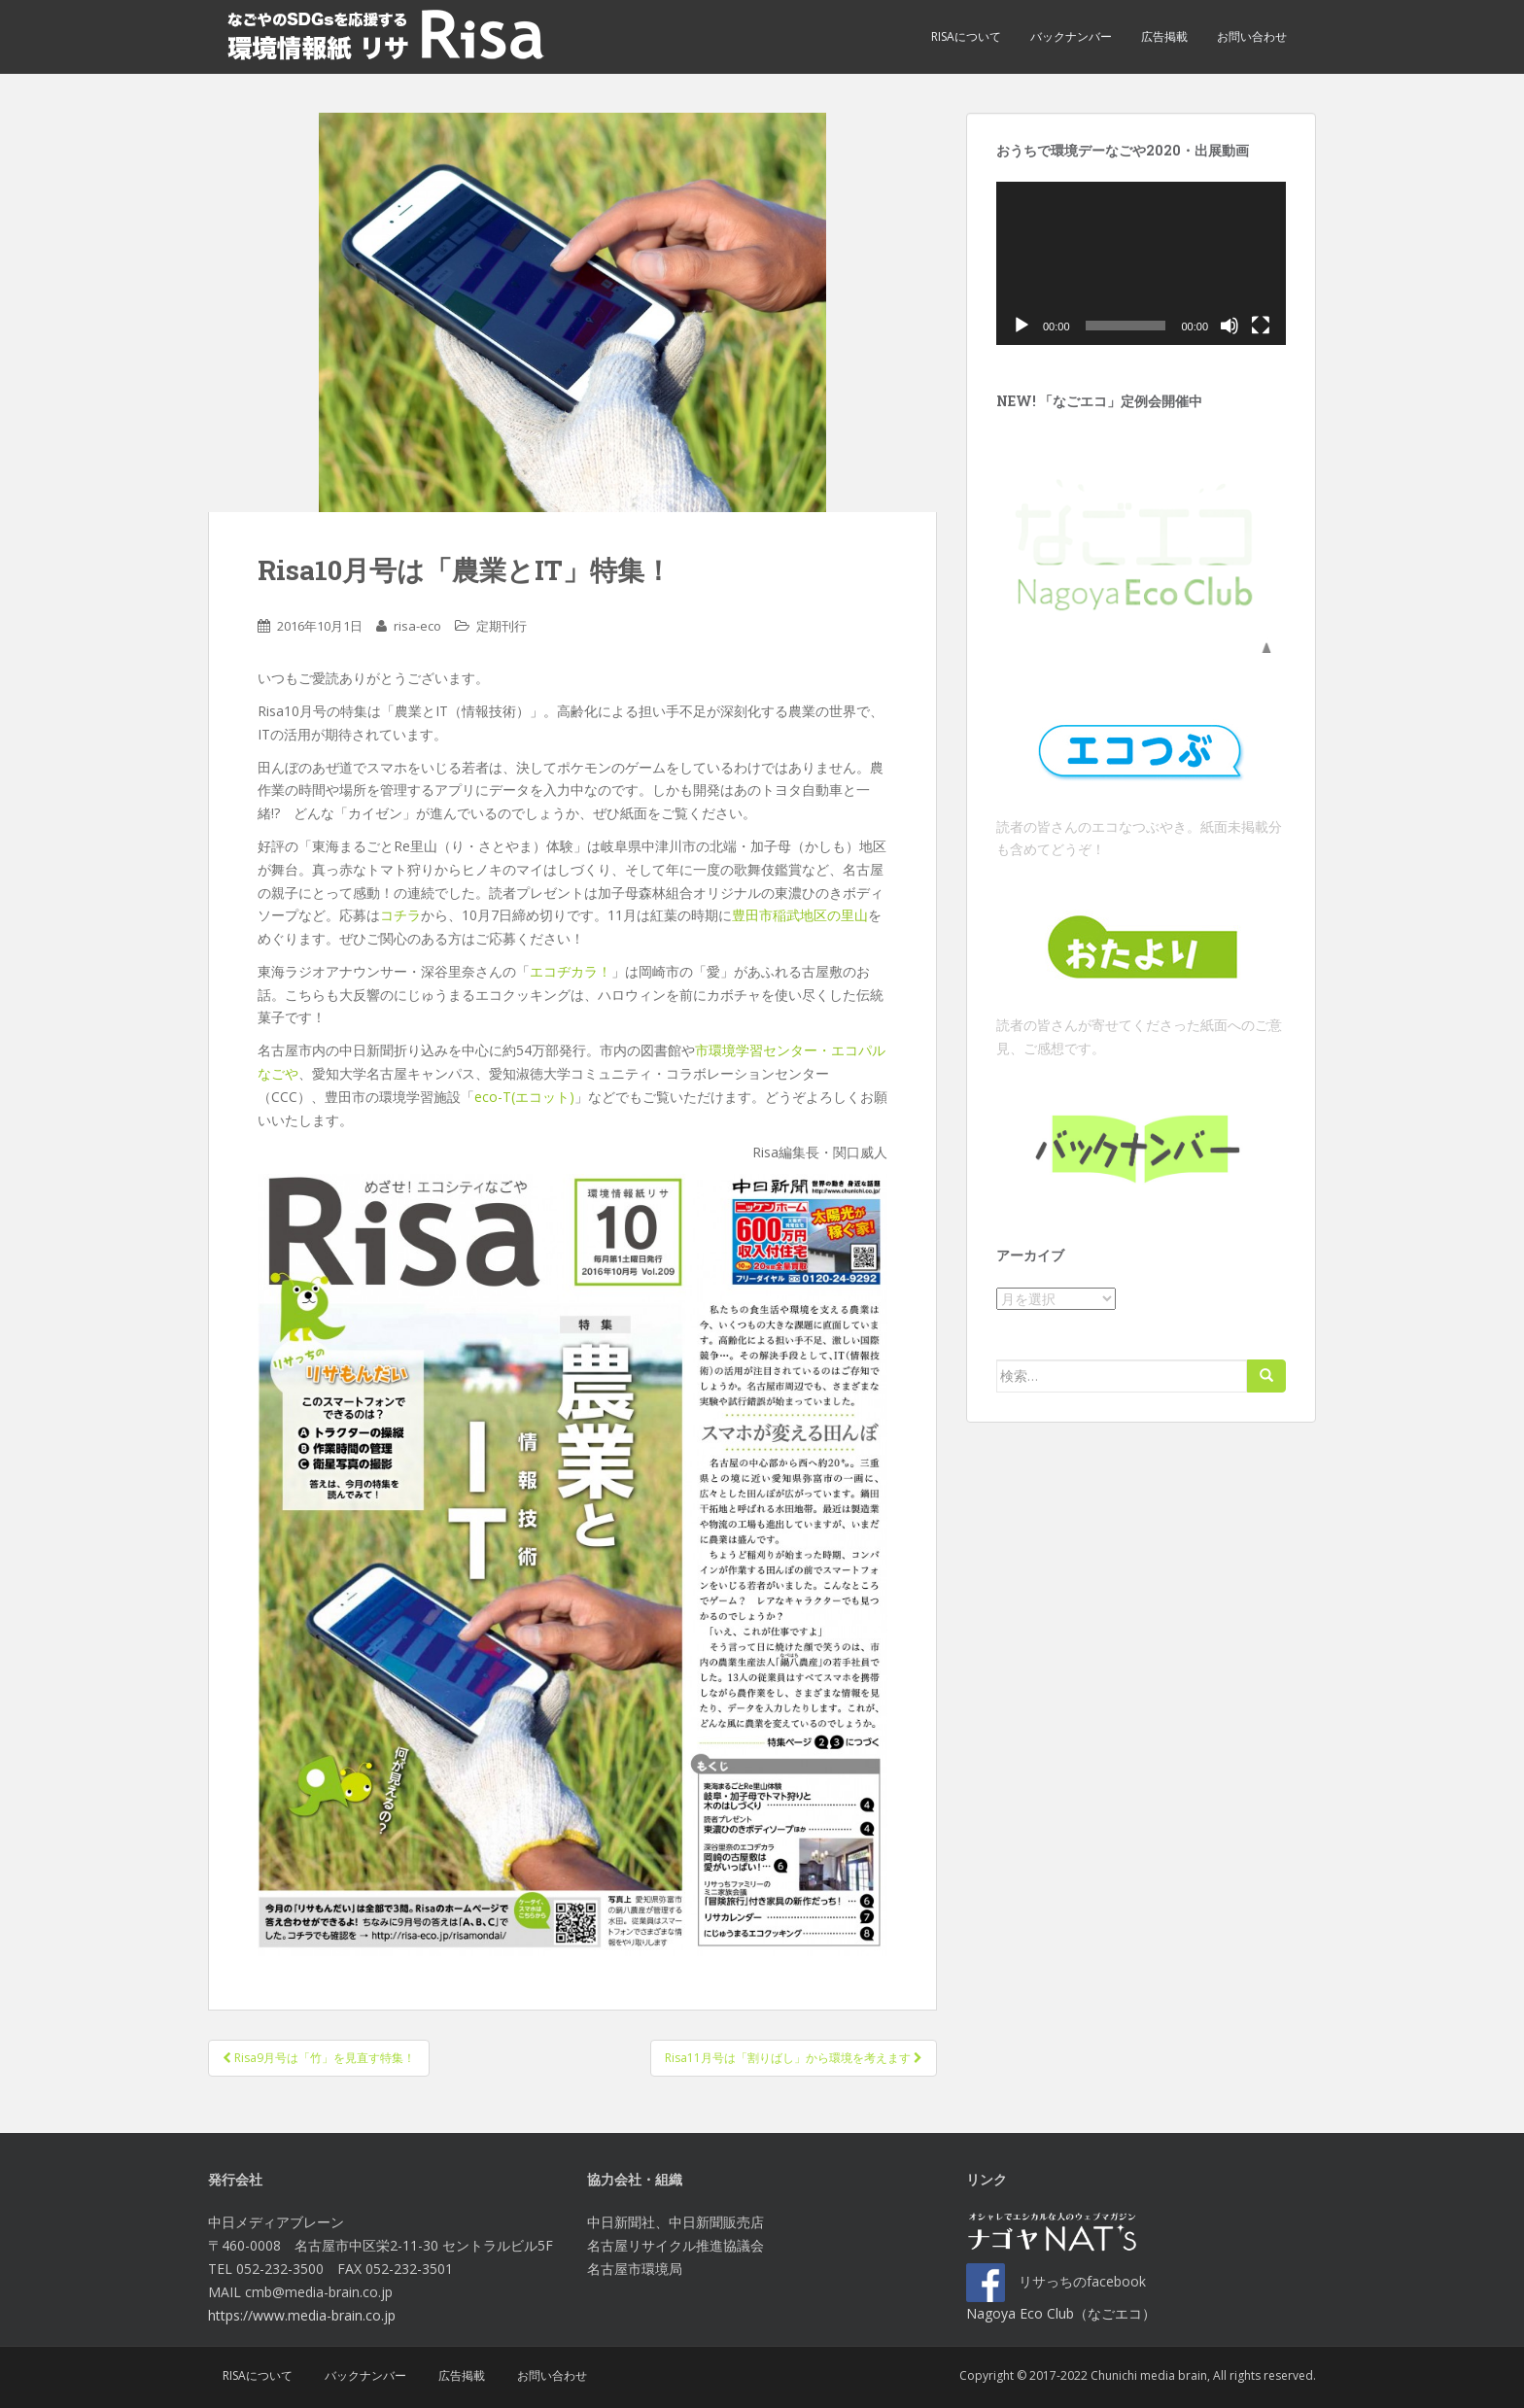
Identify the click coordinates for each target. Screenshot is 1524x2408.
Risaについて (966, 36)
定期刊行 (501, 626)
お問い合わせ (1252, 36)
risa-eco (417, 626)
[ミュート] (1229, 325)
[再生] (1021, 325)
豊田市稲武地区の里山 (800, 915)
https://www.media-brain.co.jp (302, 2315)
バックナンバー (1071, 36)
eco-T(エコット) (524, 1096)
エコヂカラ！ (570, 971)
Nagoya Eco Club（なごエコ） (1061, 2313)
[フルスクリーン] (1260, 325)
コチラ (400, 915)
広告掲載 (1164, 36)
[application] (1141, 263)
